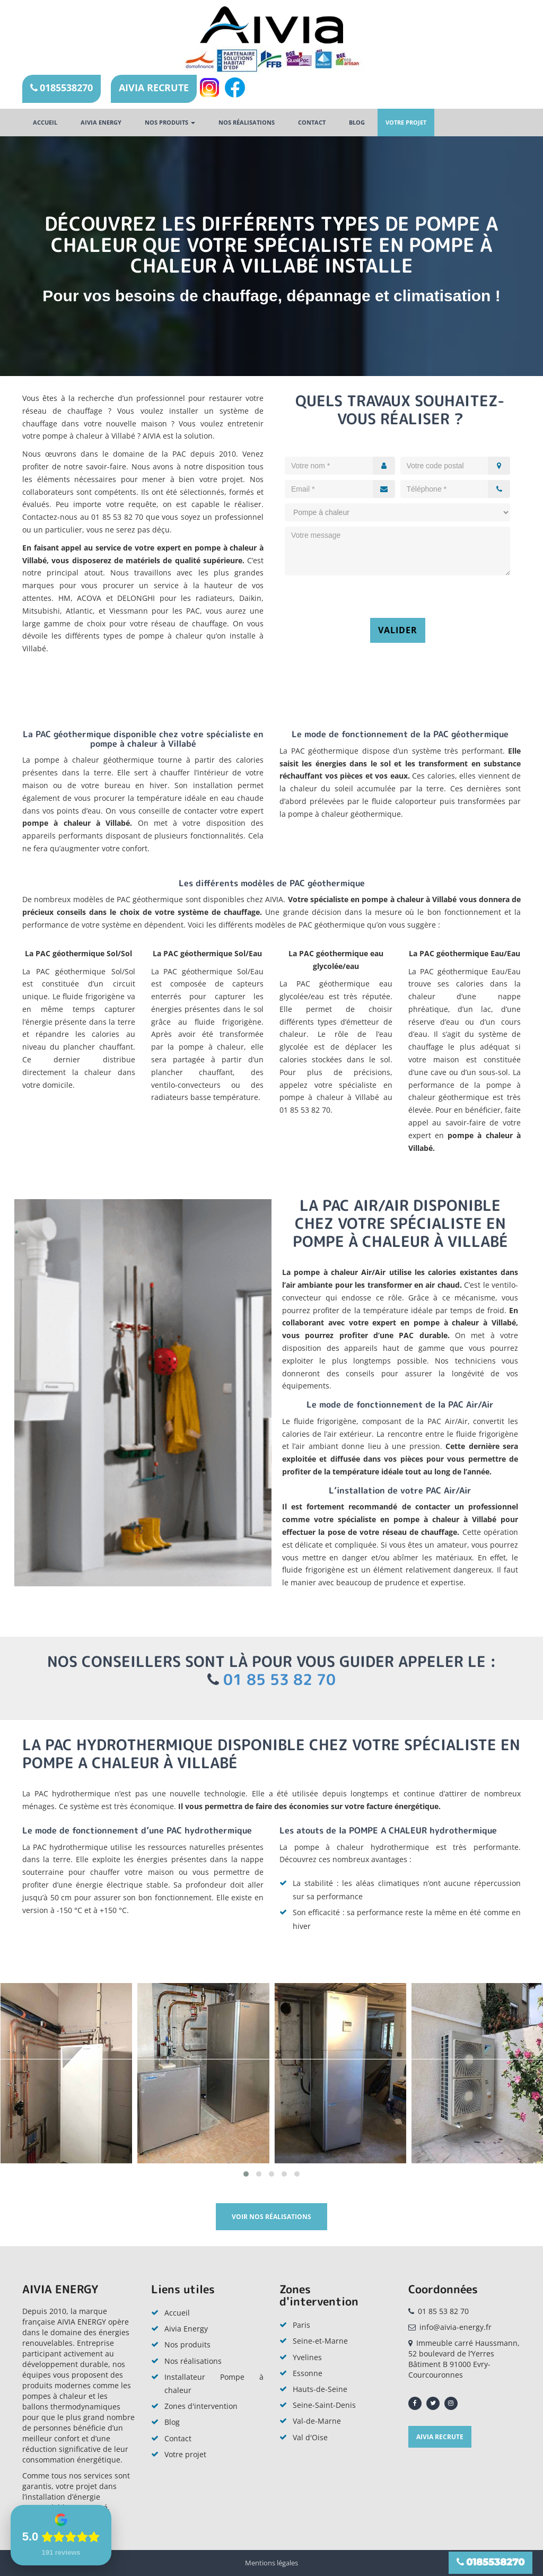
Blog (357, 122)
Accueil (45, 122)
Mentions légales (271, 2563)
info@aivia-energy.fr (455, 2327)
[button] (246, 2174)
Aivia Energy (186, 2329)
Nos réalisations (246, 122)
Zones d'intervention (201, 2406)
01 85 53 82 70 (279, 1679)
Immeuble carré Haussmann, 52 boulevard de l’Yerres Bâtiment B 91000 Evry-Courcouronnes (464, 2359)
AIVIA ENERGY (101, 122)
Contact (312, 122)
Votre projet (406, 122)
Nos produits (170, 122)
